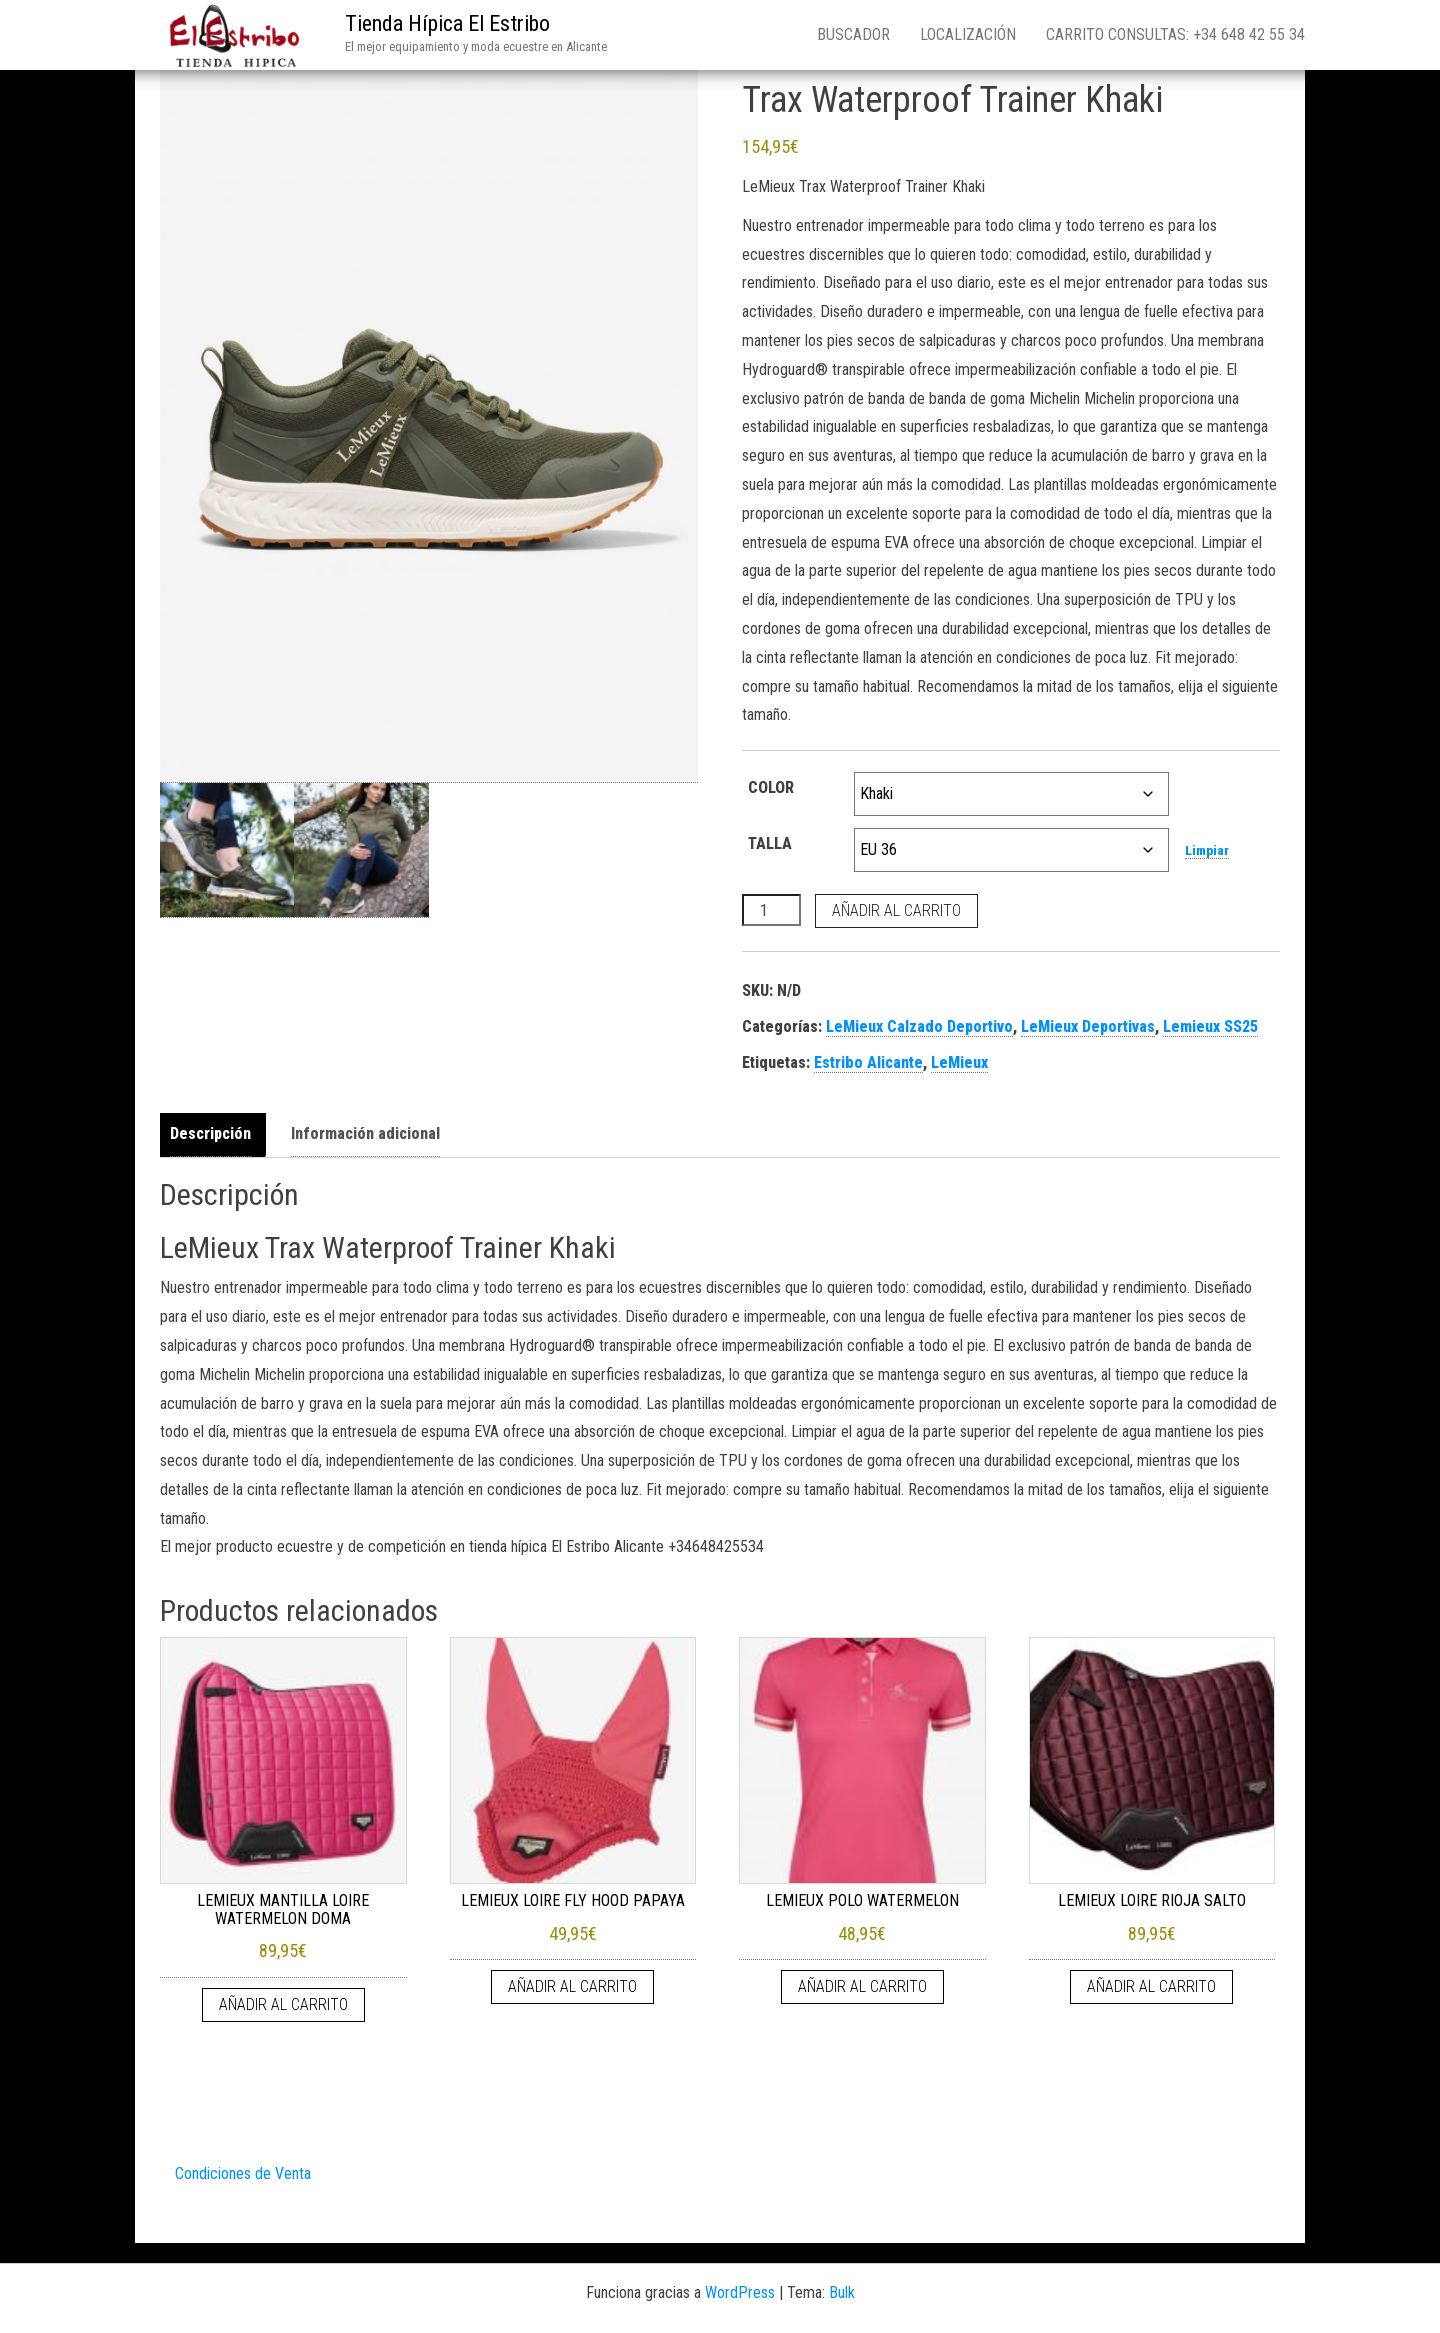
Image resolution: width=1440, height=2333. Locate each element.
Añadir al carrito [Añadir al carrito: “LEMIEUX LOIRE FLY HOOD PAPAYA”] (572, 1986)
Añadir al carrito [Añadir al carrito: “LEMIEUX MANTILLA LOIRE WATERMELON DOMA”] (283, 2004)
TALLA (770, 843)
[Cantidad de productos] (771, 910)
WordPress (740, 2292)
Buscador (853, 34)
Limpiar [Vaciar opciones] (1207, 850)
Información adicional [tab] (365, 1133)
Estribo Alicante (868, 1062)
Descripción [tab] (210, 1133)
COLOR (771, 787)
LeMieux (959, 1062)
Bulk (842, 2292)
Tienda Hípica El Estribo (447, 23)
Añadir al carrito (896, 910)
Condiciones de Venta (243, 2173)
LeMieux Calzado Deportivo (919, 1026)
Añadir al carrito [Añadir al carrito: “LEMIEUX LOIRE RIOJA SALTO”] (1151, 1986)
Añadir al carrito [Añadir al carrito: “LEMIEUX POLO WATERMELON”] (862, 1986)
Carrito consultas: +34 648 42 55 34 (1175, 34)
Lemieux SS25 (1210, 1026)
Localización (968, 34)
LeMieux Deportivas (1088, 1026)
